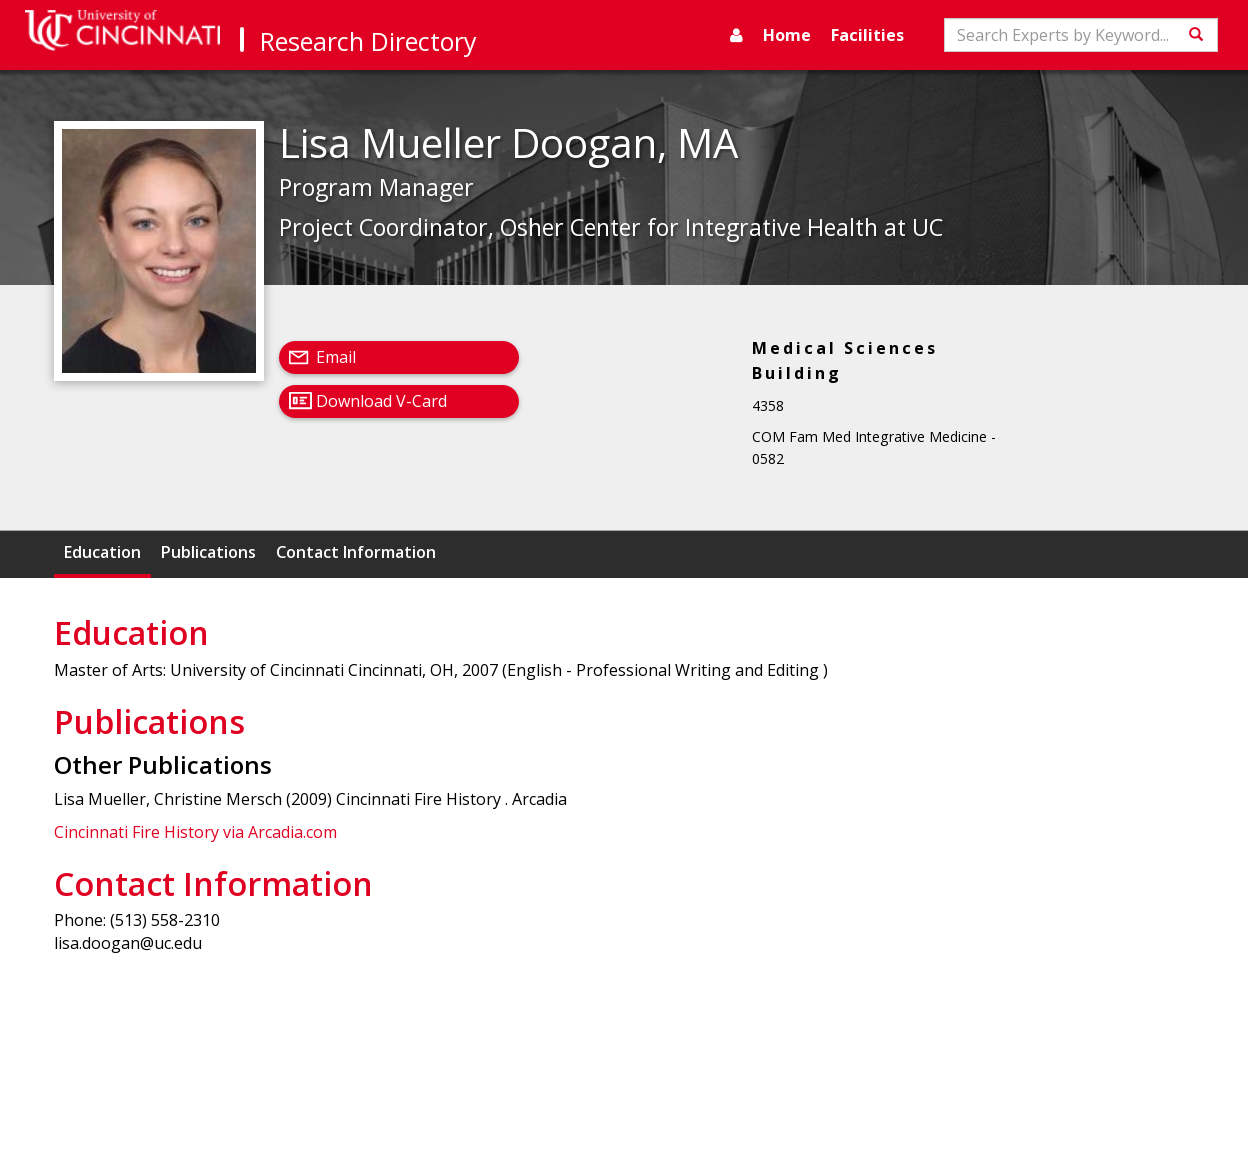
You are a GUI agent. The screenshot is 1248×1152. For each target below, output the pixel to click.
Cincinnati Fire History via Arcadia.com (195, 832)
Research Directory (368, 41)
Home (787, 35)
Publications (208, 552)
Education (102, 552)
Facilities (867, 35)
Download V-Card (381, 401)
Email (336, 357)
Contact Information (356, 552)
